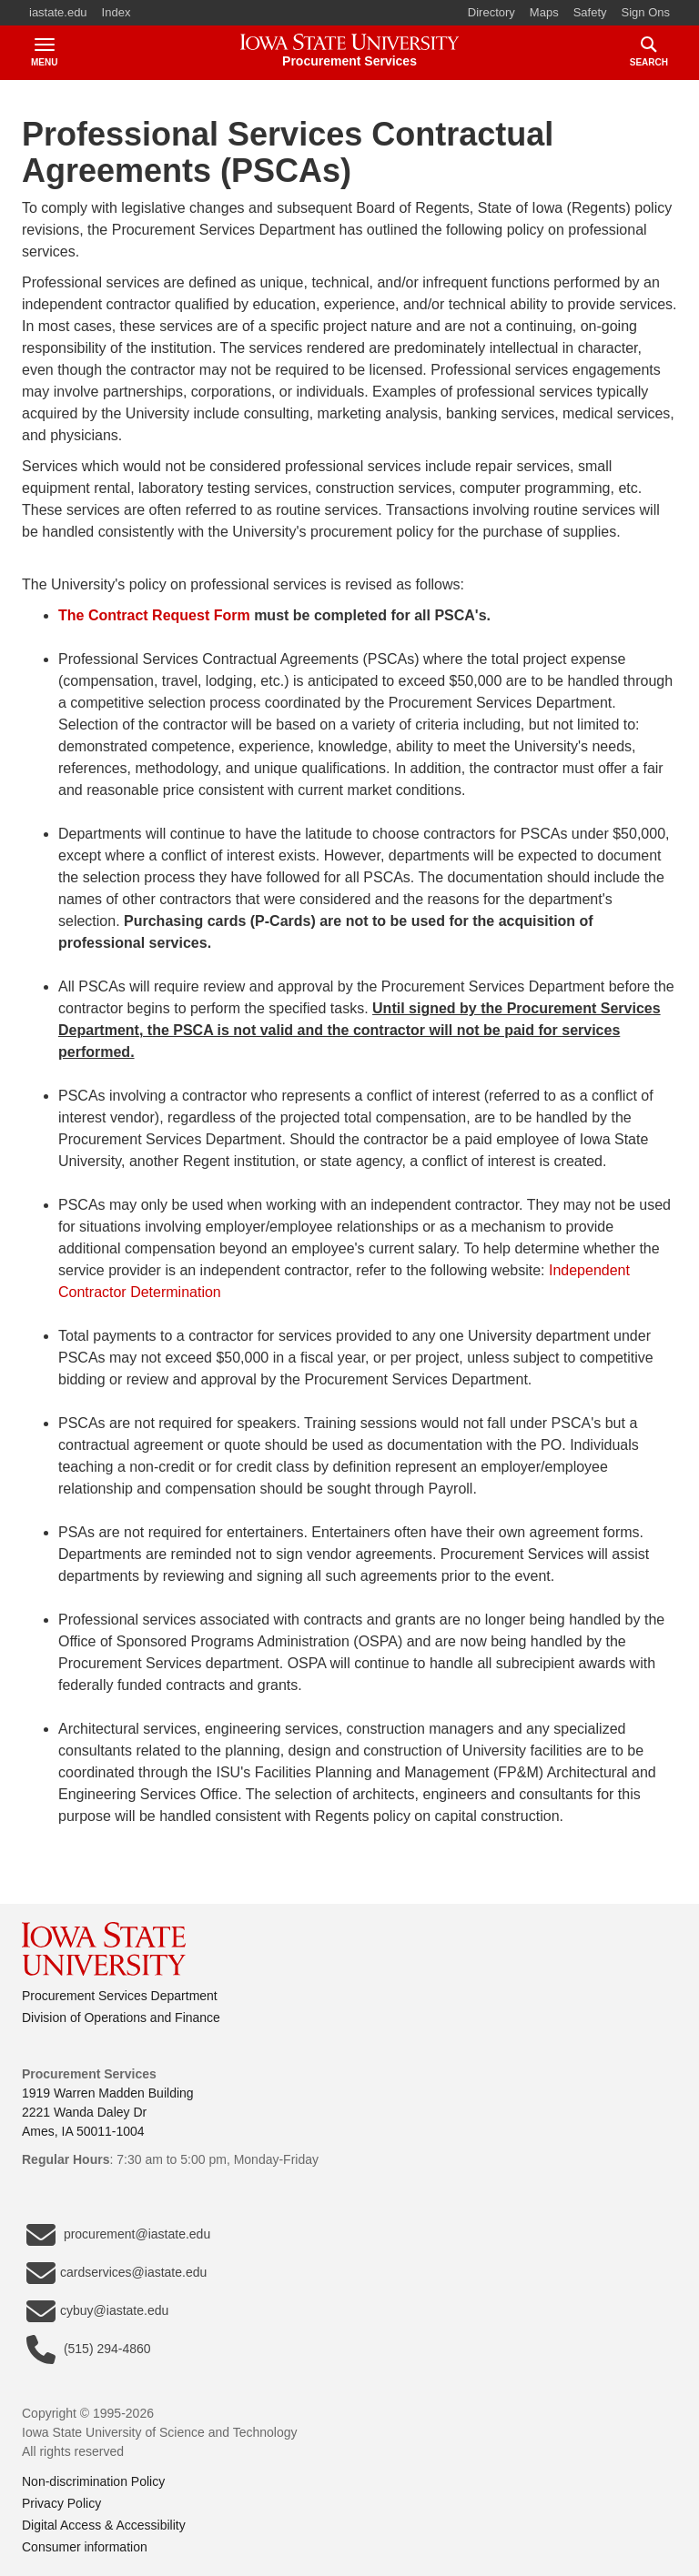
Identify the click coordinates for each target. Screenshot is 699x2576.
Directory (491, 12)
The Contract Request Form (154, 615)
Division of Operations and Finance (121, 2017)
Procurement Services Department (120, 1995)
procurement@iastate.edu (118, 2234)
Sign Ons (646, 12)
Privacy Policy (61, 2503)
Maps (544, 12)
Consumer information (84, 2547)
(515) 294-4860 (88, 2349)
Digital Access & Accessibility (104, 2525)
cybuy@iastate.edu (97, 2311)
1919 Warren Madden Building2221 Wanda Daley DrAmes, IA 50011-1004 (108, 2112)
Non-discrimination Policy (93, 2481)
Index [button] (116, 12)
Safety (590, 12)
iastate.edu (58, 12)
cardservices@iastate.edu (116, 2273)
